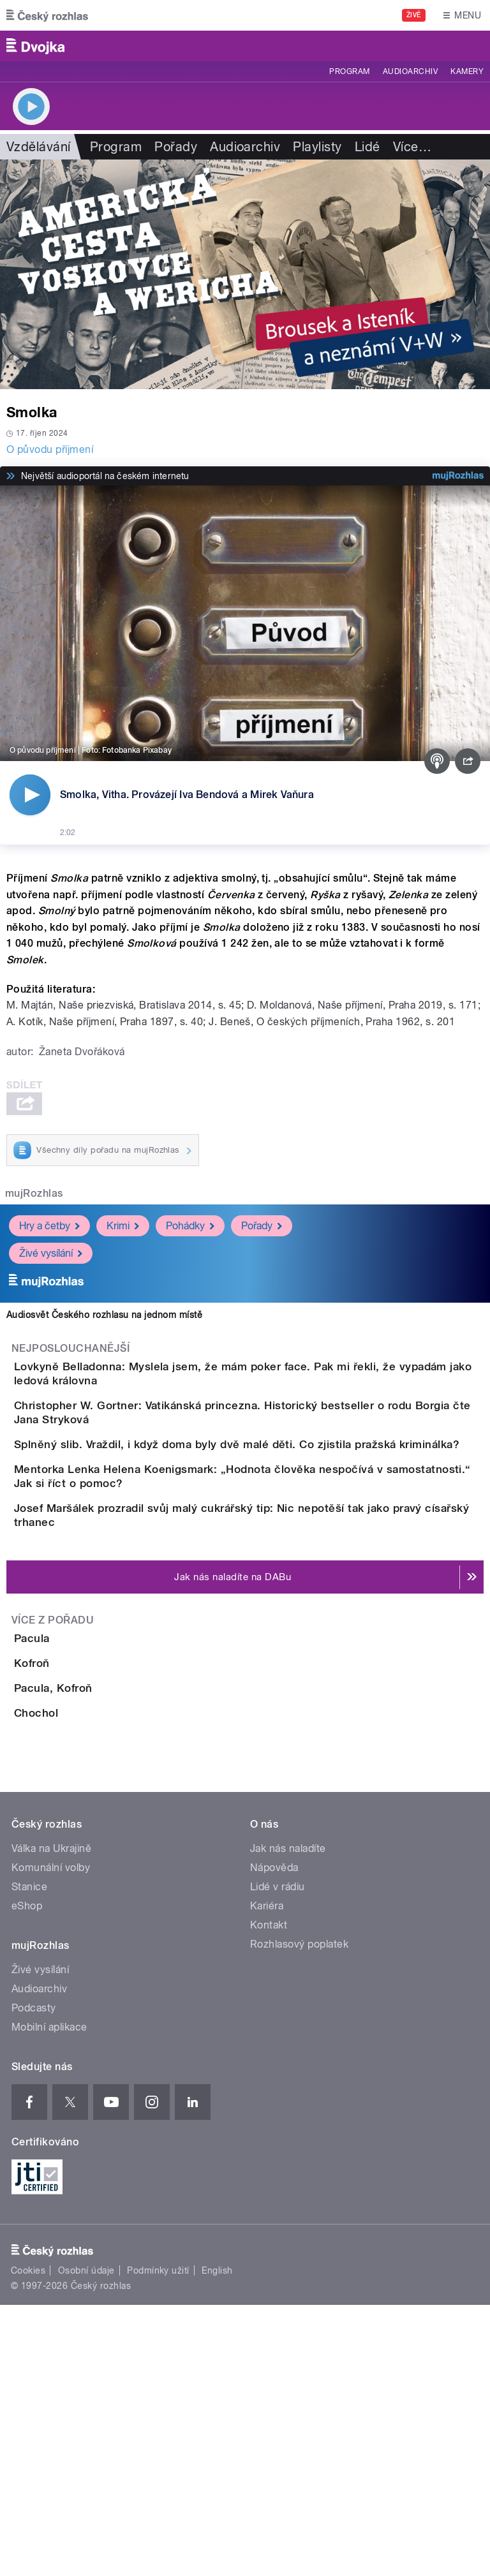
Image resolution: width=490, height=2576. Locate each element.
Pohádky (190, 1226)
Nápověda (274, 2139)
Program (349, 71)
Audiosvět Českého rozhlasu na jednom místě (104, 1315)
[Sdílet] (467, 761)
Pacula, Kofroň (104, 1886)
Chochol (87, 1947)
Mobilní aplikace (49, 2298)
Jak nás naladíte (288, 2119)
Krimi (123, 1226)
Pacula (83, 1764)
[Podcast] (437, 761)
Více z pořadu (52, 1746)
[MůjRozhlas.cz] (458, 475)
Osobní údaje (86, 2541)
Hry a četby (49, 1226)
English (217, 2541)
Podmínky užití (158, 2541)
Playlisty (317, 146)
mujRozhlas (34, 1193)
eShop (26, 2177)
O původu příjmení (49, 449)
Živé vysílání (50, 1253)
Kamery (467, 71)
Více (412, 146)
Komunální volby (50, 2139)
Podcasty (33, 2279)
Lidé (367, 146)
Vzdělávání (38, 146)
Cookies (28, 2541)
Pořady (175, 146)
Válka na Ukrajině (51, 2119)
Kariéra (266, 2177)
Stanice (29, 2158)
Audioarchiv (410, 71)
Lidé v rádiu (277, 2158)
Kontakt (268, 2196)
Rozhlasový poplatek (299, 2215)
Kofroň (83, 1825)
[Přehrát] (30, 794)
